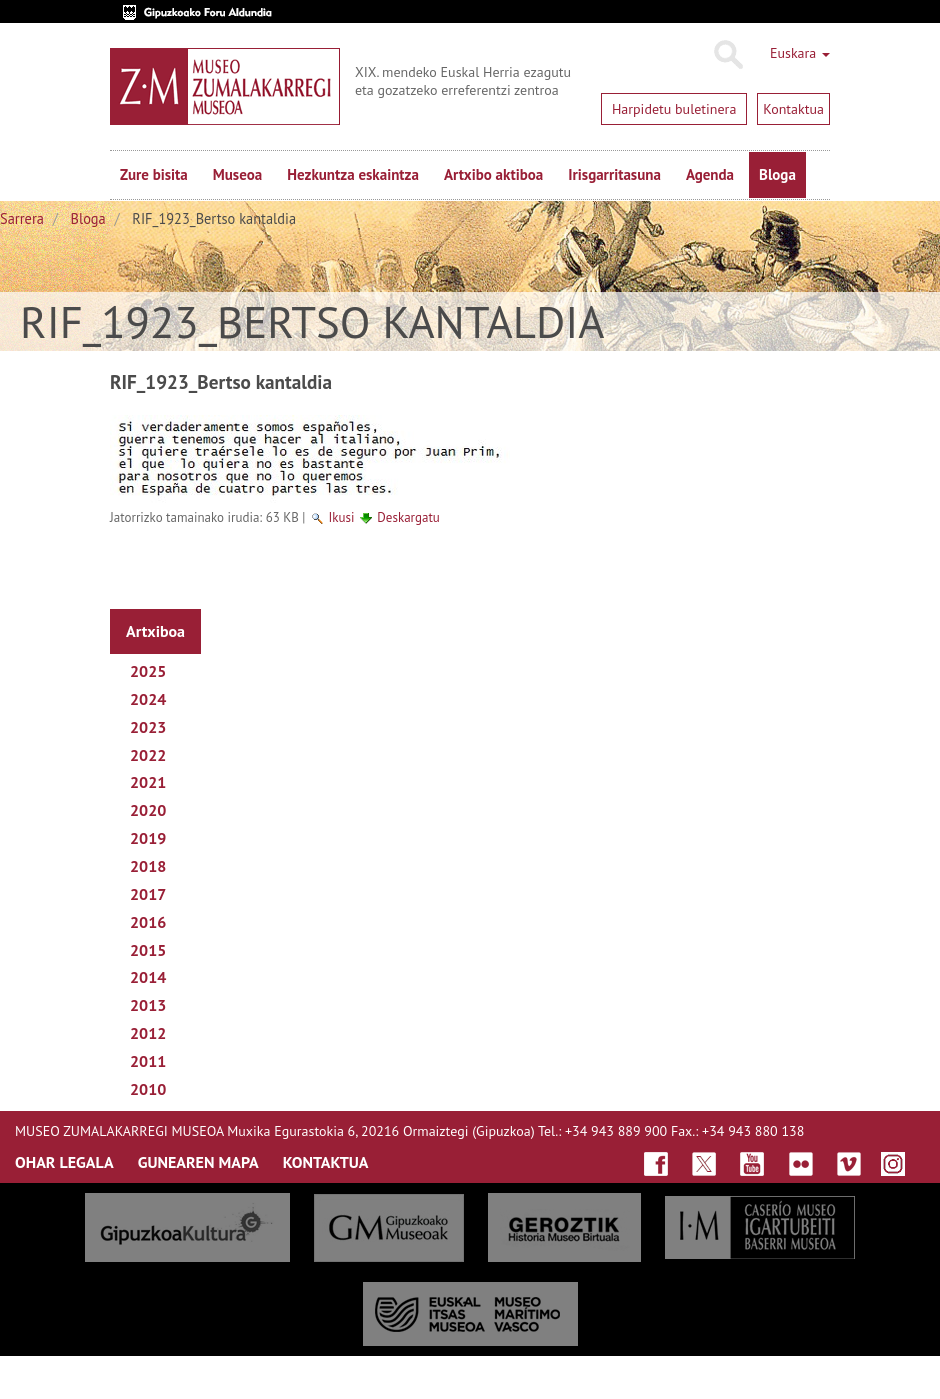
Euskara (800, 53)
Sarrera (22, 218)
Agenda (710, 174)
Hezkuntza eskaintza (353, 174)
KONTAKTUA (326, 1162)
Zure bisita (154, 174)
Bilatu (727, 55)
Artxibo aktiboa (493, 174)
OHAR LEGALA (64, 1162)
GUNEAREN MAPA (198, 1162)
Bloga (777, 174)
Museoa (237, 174)
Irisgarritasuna (614, 174)
